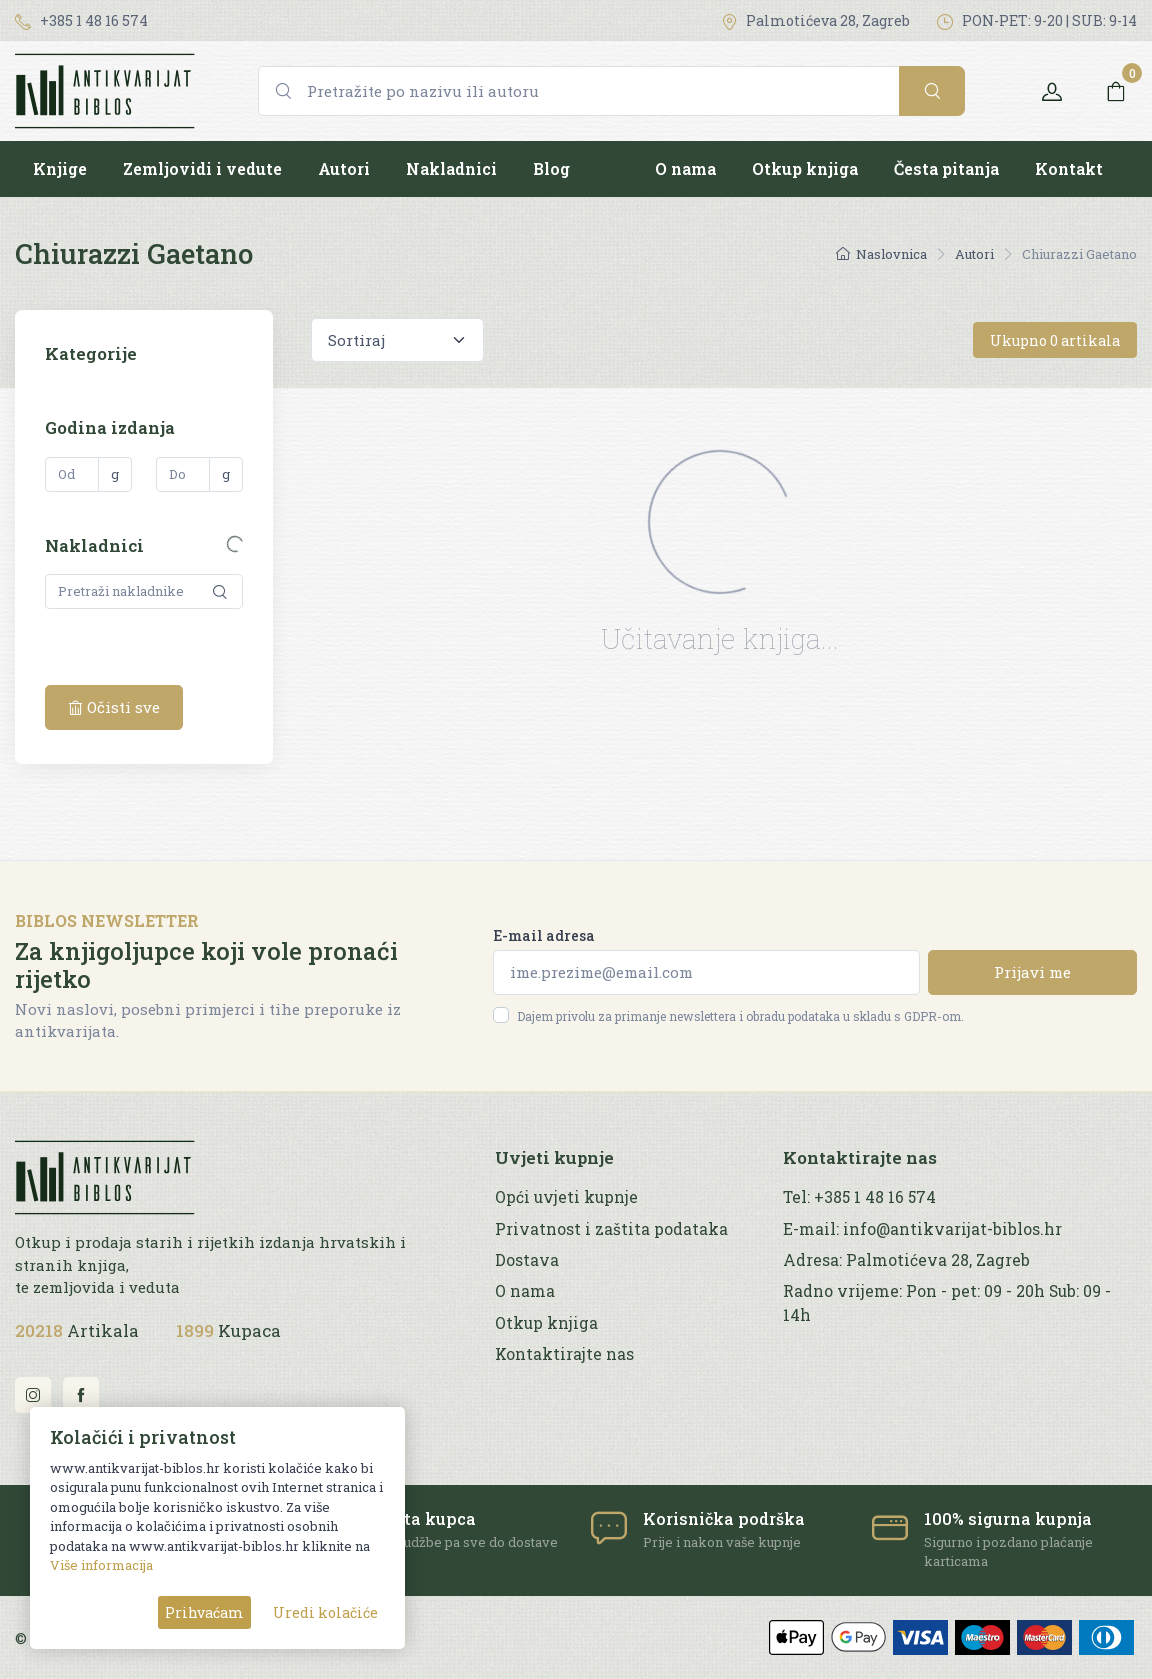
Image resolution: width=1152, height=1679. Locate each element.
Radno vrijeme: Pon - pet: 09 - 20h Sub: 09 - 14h (947, 1302)
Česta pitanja (946, 168)
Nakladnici (451, 168)
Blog (551, 168)
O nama (685, 168)
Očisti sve (114, 707)
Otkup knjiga (805, 168)
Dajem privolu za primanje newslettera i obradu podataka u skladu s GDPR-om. (740, 1016)
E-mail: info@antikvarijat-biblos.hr (922, 1229)
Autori (344, 168)
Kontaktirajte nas (564, 1354)
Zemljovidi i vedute (202, 168)
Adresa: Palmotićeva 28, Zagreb (906, 1260)
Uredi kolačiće (325, 1612)
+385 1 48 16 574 (81, 20)
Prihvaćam (204, 1612)
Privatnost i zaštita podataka (611, 1229)
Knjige (60, 168)
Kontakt (1069, 168)
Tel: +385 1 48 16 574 (859, 1197)
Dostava (527, 1260)
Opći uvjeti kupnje (566, 1197)
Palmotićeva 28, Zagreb (815, 20)
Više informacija (101, 1565)
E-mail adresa (544, 935)
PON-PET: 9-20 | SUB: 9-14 (1037, 20)
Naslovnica (881, 254)
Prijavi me (1032, 972)
